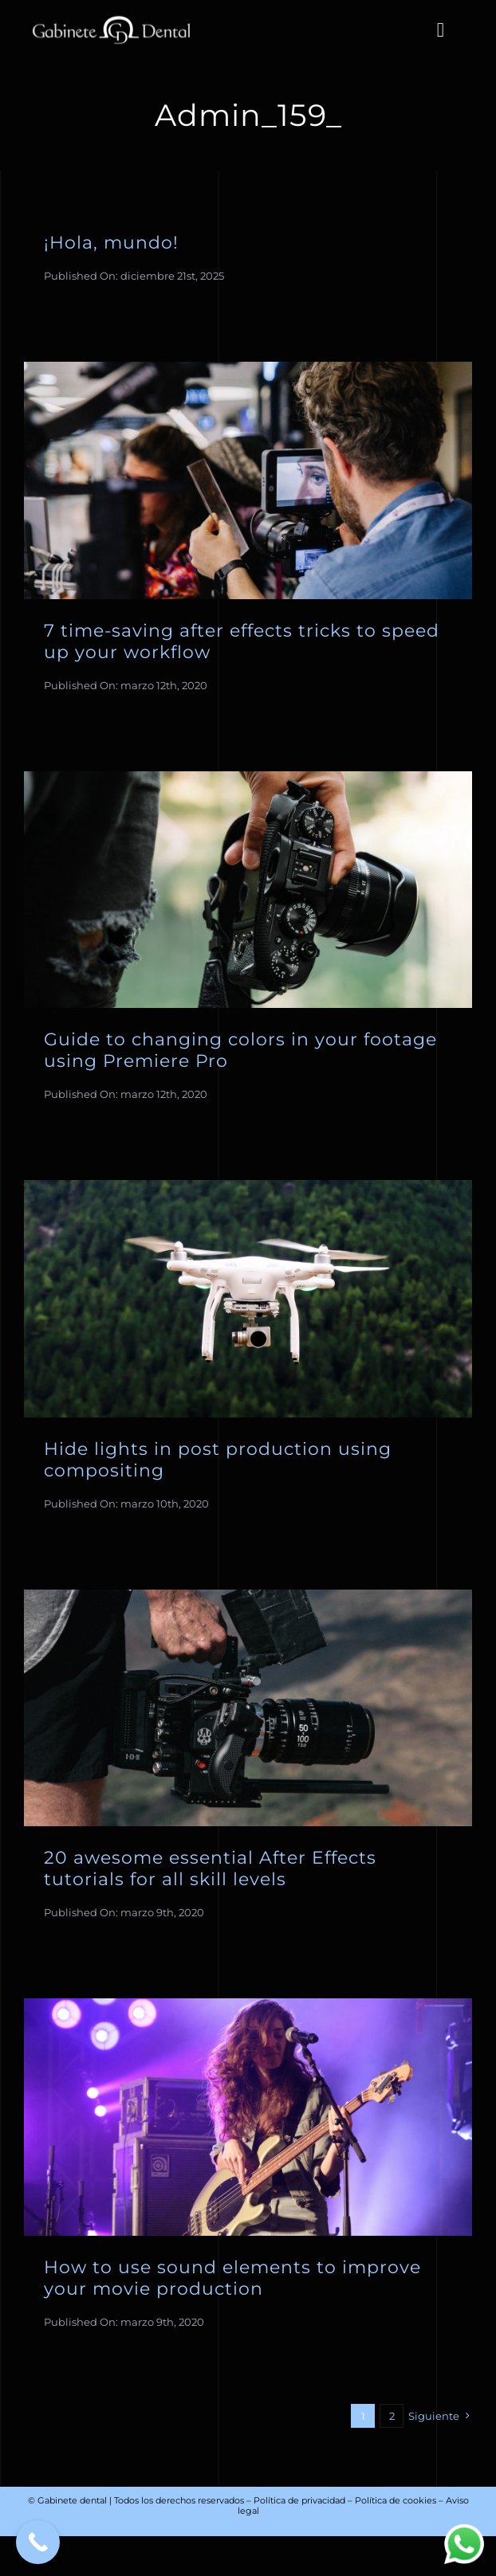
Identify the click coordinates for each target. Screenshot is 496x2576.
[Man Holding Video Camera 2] (248, 369)
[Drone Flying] (248, 1187)
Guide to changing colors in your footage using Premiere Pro (240, 1050)
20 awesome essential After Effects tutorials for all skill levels (210, 1868)
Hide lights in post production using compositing (218, 1459)
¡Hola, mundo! (111, 242)
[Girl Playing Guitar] (248, 2005)
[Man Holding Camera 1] (248, 778)
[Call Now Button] (38, 2542)
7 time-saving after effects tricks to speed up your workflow (241, 641)
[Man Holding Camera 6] (248, 1597)
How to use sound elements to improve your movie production (232, 2278)
